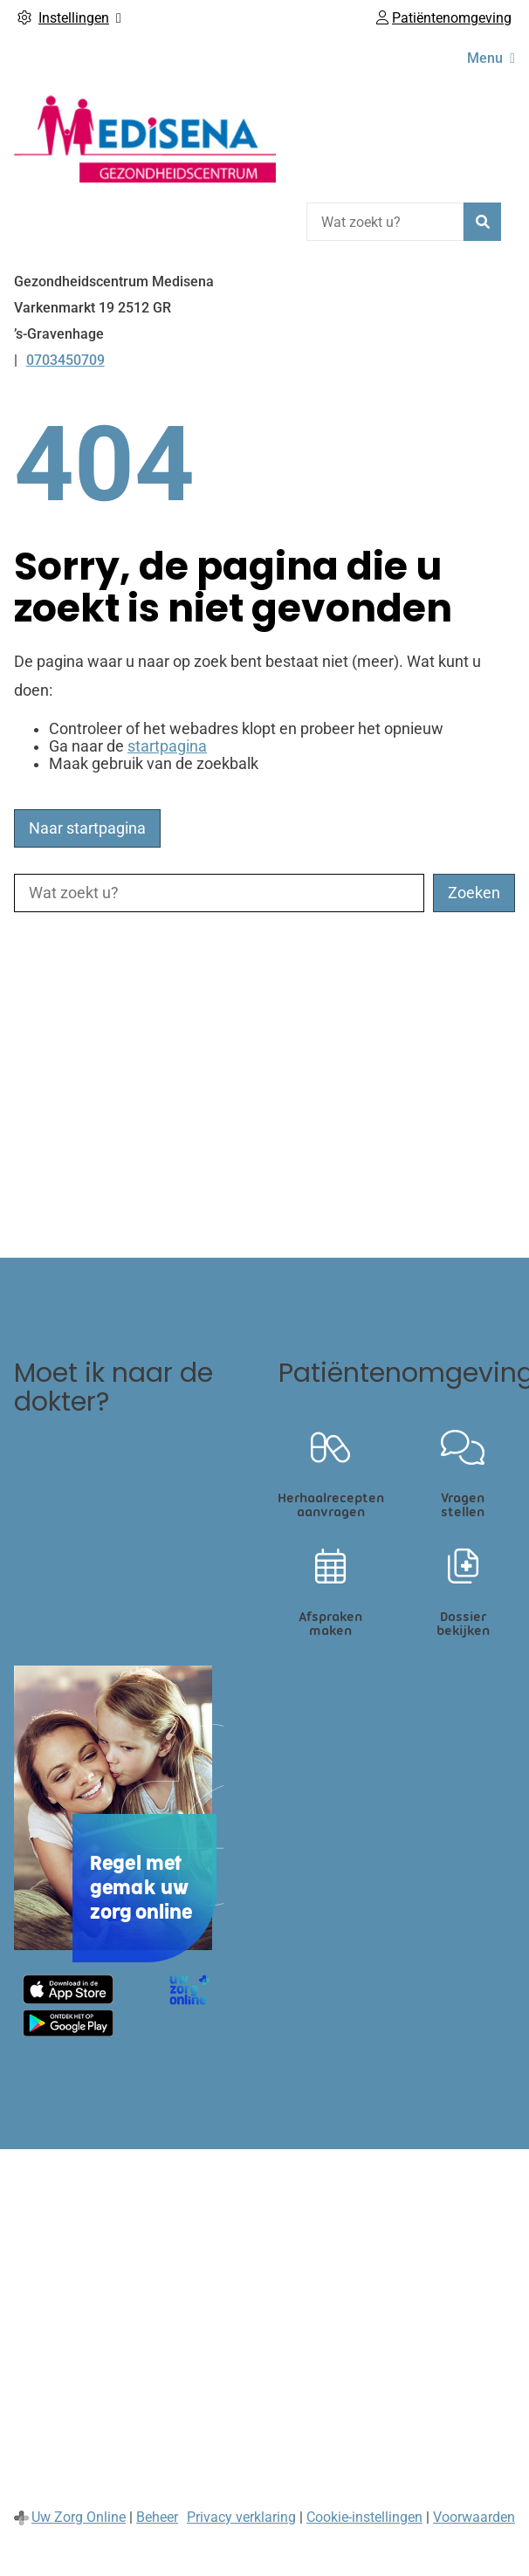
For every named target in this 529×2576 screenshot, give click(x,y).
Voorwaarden (474, 2517)
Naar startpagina (87, 828)
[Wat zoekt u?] (385, 222)
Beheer (157, 2517)
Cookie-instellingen (364, 2517)
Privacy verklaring (241, 2517)
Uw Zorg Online (78, 2517)
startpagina (167, 746)
